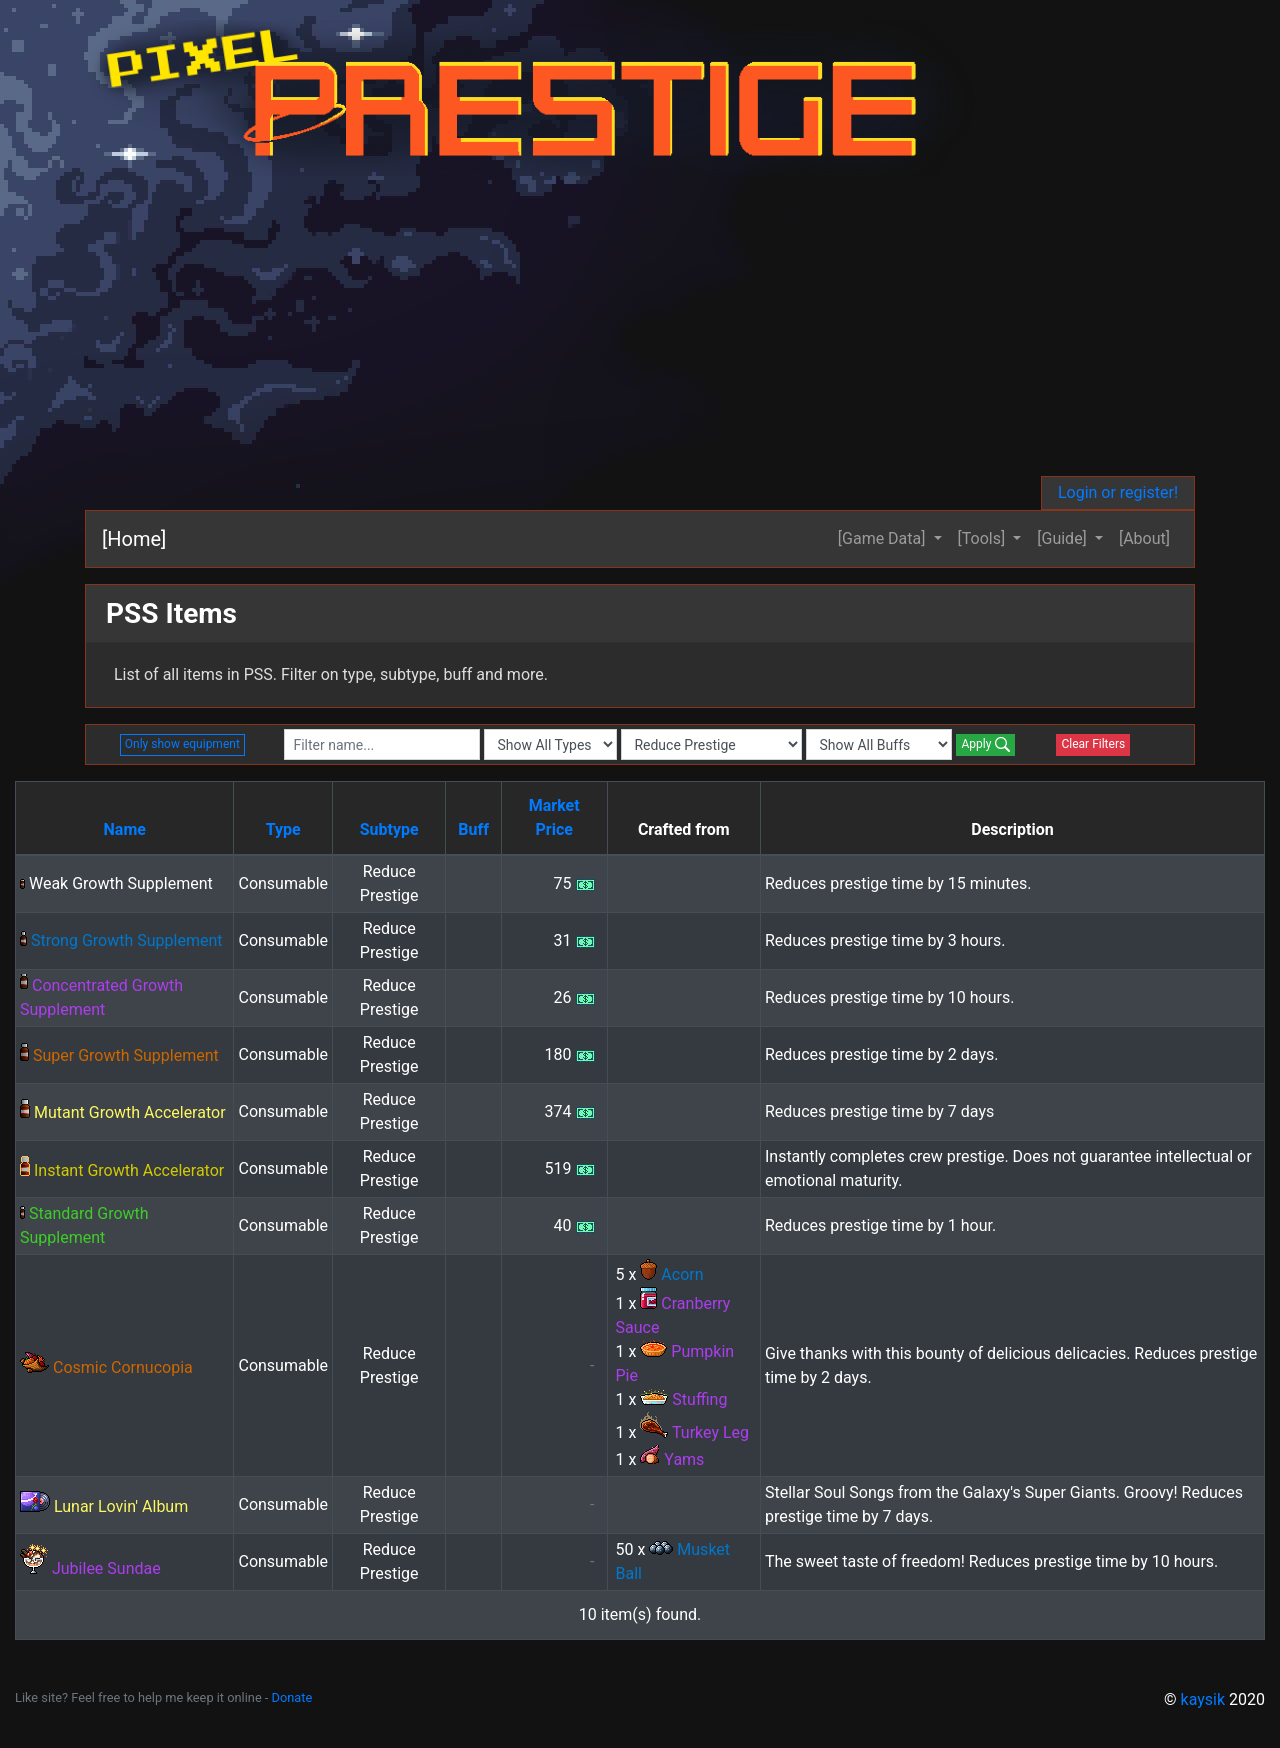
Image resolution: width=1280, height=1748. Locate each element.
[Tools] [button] (984, 538)
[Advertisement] (640, 326)
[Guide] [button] (1064, 538)
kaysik (1203, 1699)
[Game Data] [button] (884, 538)
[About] (1144, 538)
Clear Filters (1093, 744)
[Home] (134, 539)
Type (283, 829)
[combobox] (382, 744)
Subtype (389, 829)
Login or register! (1118, 492)
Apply (985, 745)
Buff (473, 829)
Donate (292, 1697)
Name (125, 829)
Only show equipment (182, 744)
